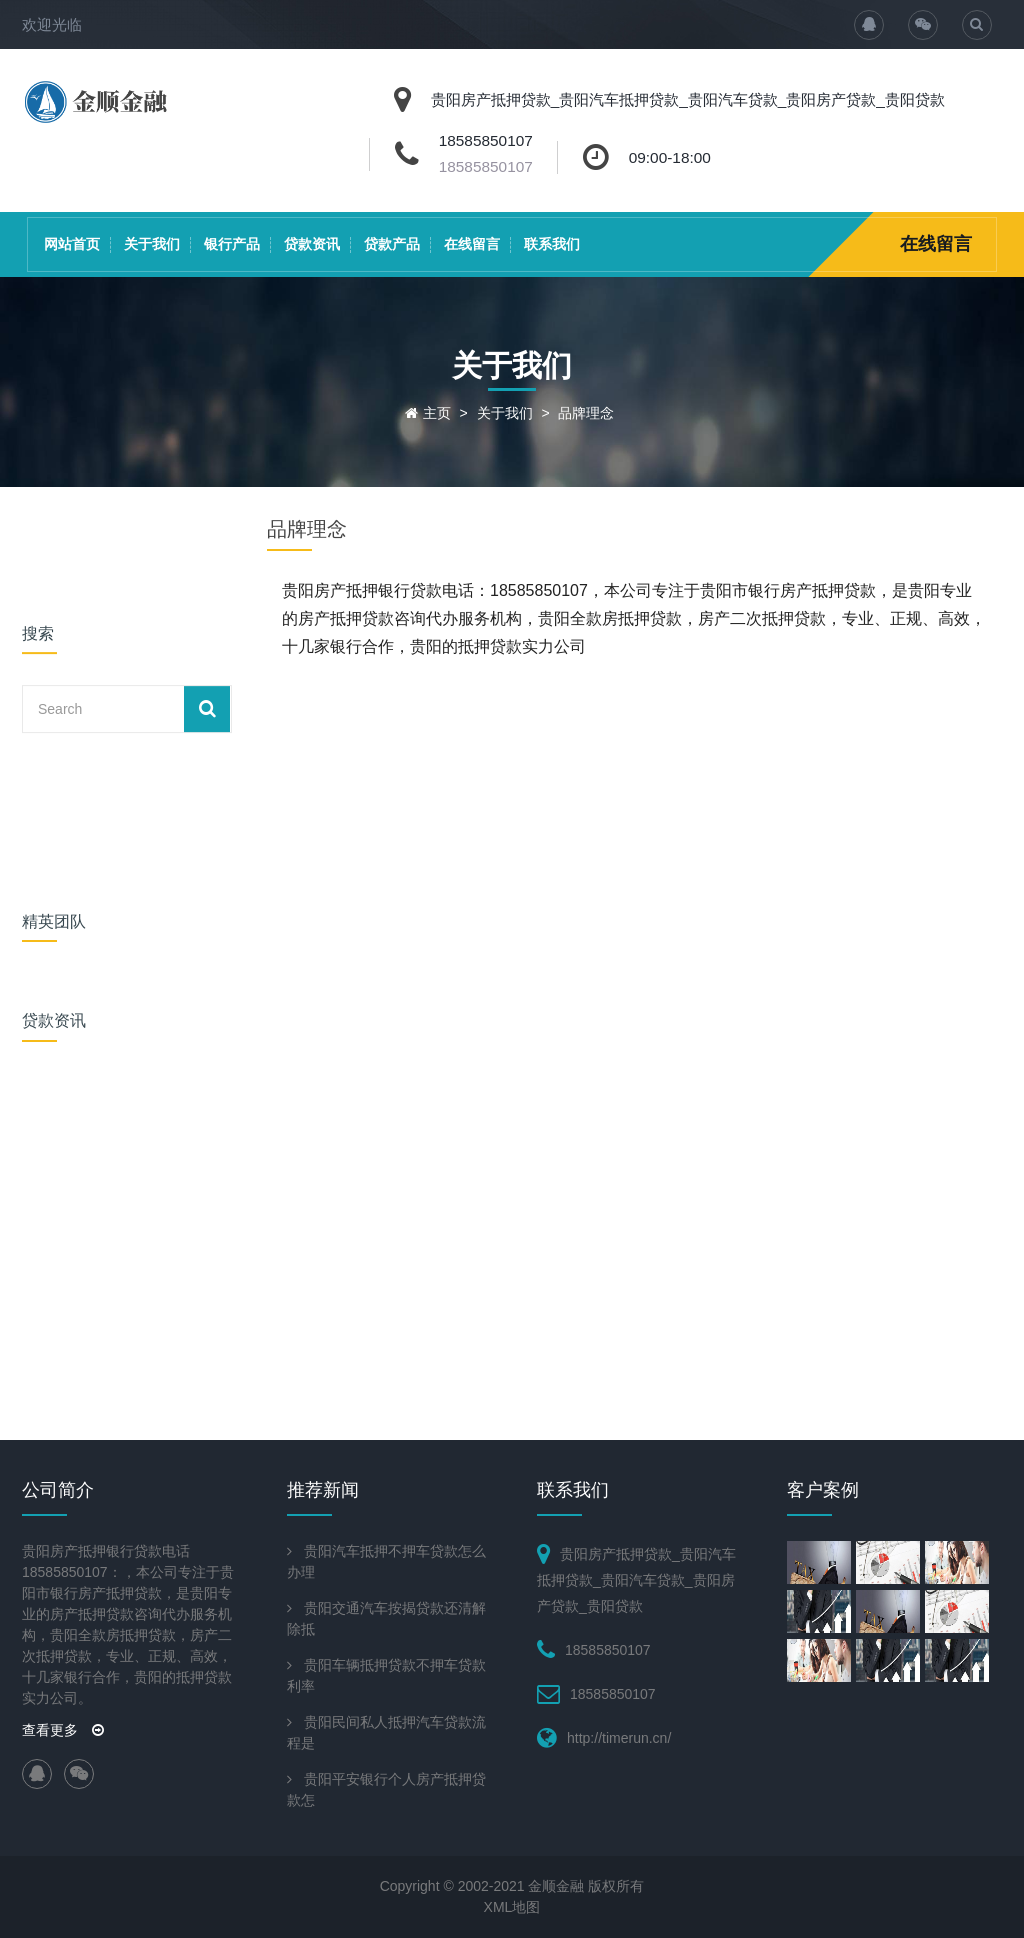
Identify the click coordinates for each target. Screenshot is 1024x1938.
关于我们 (152, 244)
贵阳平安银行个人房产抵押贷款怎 (386, 1789)
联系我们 (552, 244)
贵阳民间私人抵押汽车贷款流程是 (386, 1732)
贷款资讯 (312, 244)
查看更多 (63, 1730)
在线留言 (472, 244)
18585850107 (486, 166)
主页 (437, 413)
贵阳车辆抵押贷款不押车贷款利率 (386, 1675)
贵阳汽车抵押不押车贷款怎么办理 (386, 1561)
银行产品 (232, 244)
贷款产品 (392, 244)
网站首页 (72, 244)
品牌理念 (586, 413)
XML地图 (512, 1907)
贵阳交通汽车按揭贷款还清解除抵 (386, 1618)
